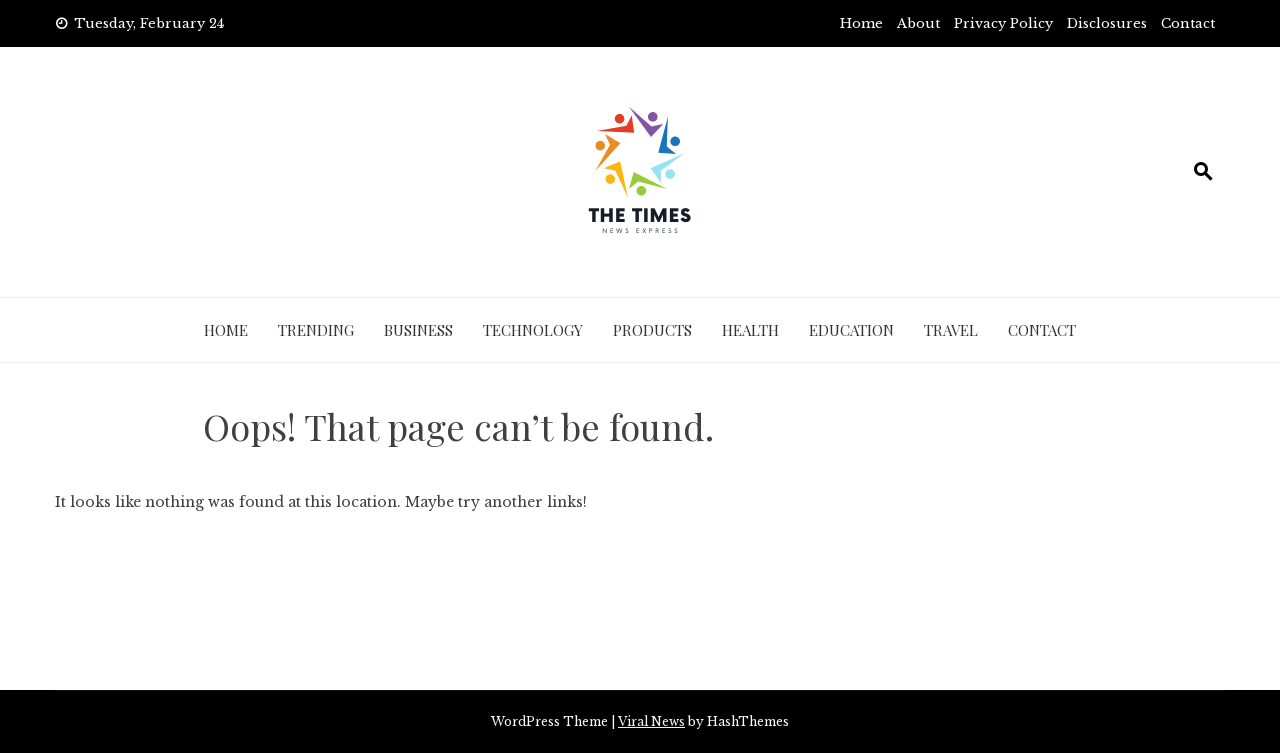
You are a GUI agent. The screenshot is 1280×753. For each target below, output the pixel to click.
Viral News (651, 721)
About (918, 23)
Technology (533, 330)
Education (851, 330)
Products (652, 330)
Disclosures (1107, 23)
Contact (1188, 23)
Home (861, 23)
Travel (951, 330)
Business (418, 330)
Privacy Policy (1003, 23)
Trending (316, 330)
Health (750, 330)
